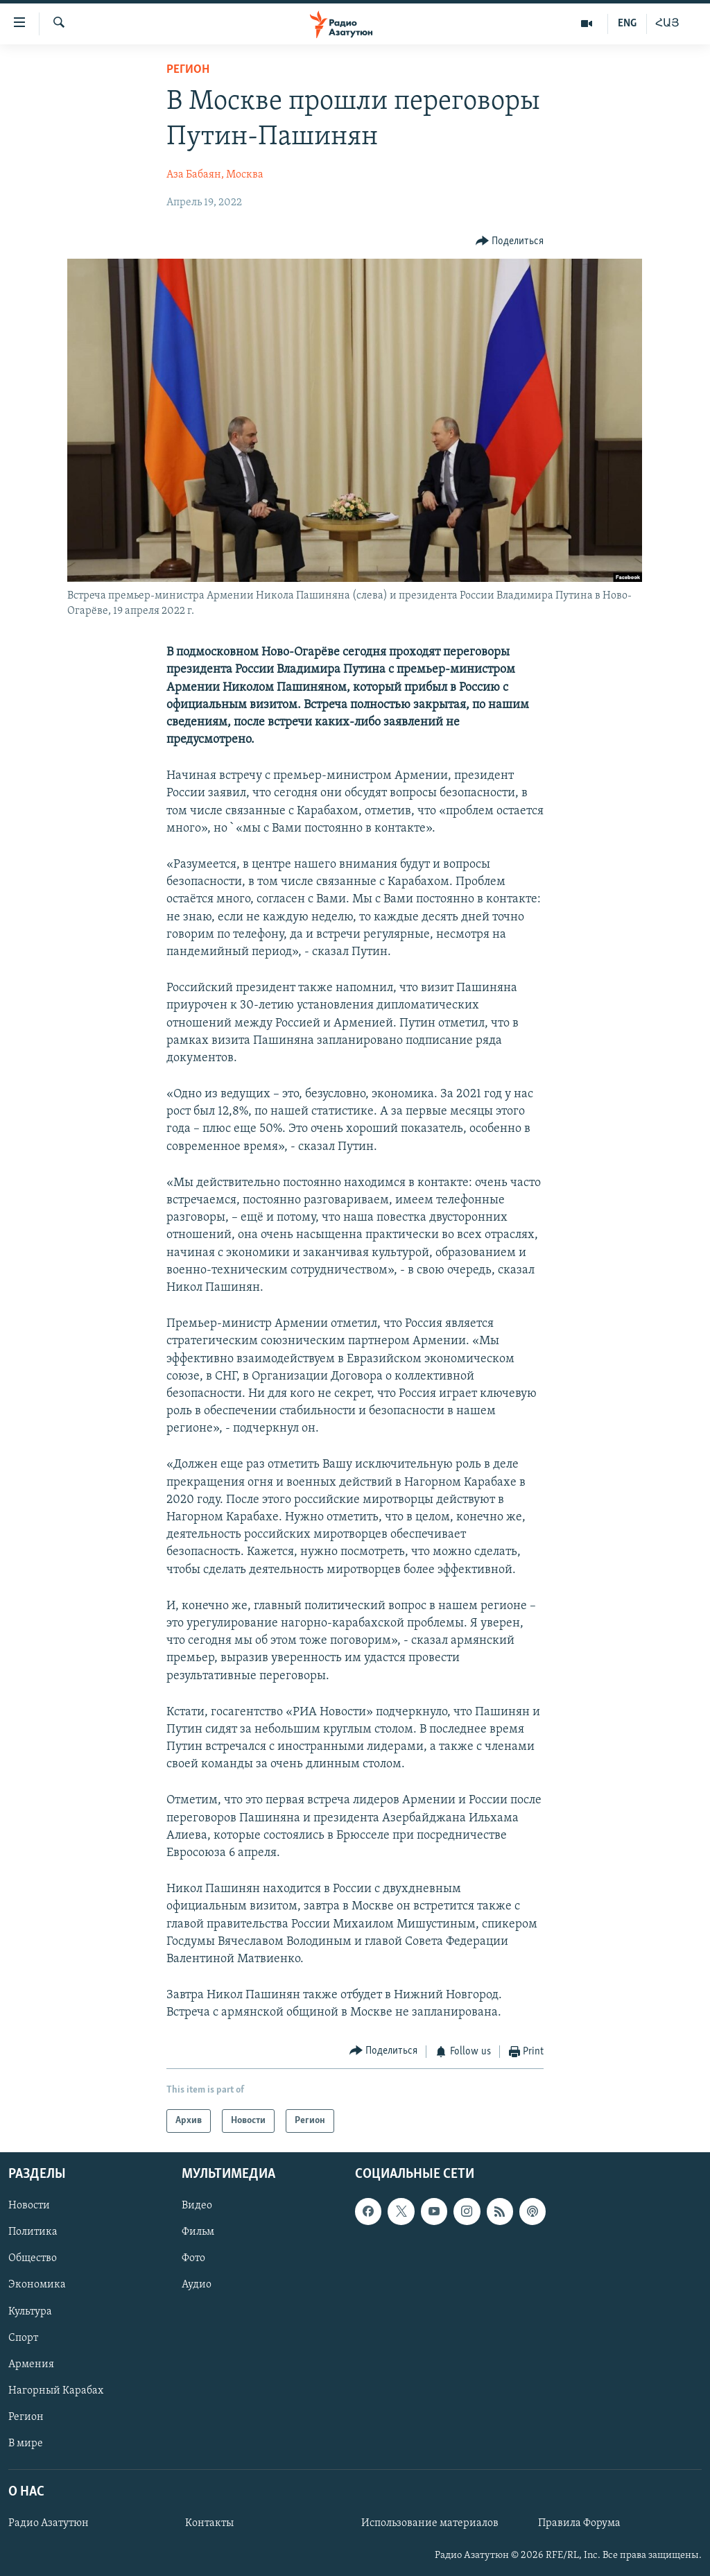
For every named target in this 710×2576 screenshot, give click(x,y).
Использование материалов (430, 2523)
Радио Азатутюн (48, 2523)
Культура (30, 2311)
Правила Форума (579, 2523)
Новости (29, 2206)
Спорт (23, 2338)
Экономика (37, 2285)
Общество (32, 2259)
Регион (187, 69)
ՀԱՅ (667, 23)
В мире (25, 2443)
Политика (33, 2232)
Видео (197, 2206)
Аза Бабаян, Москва (214, 174)
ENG (627, 23)
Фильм (198, 2232)
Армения (31, 2364)
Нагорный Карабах (55, 2390)
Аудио (196, 2285)
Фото (193, 2259)
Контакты (209, 2523)
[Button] (510, 241)
